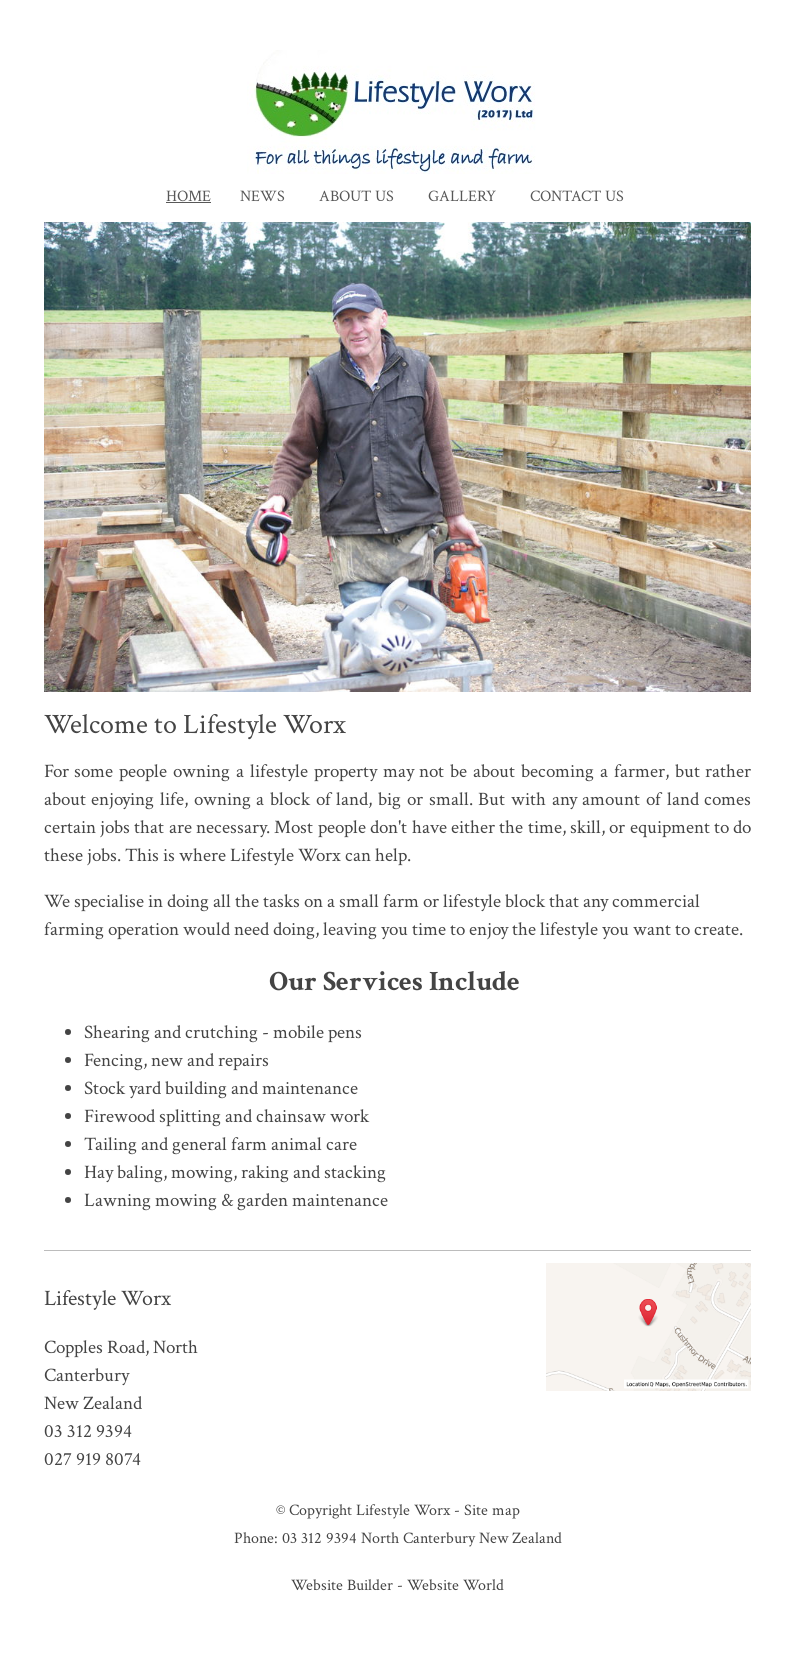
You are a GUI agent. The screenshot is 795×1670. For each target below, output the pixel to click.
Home (188, 196)
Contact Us (577, 196)
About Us (356, 196)
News (262, 196)
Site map (492, 1510)
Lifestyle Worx (403, 1510)
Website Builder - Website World (397, 1585)
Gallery (462, 196)
